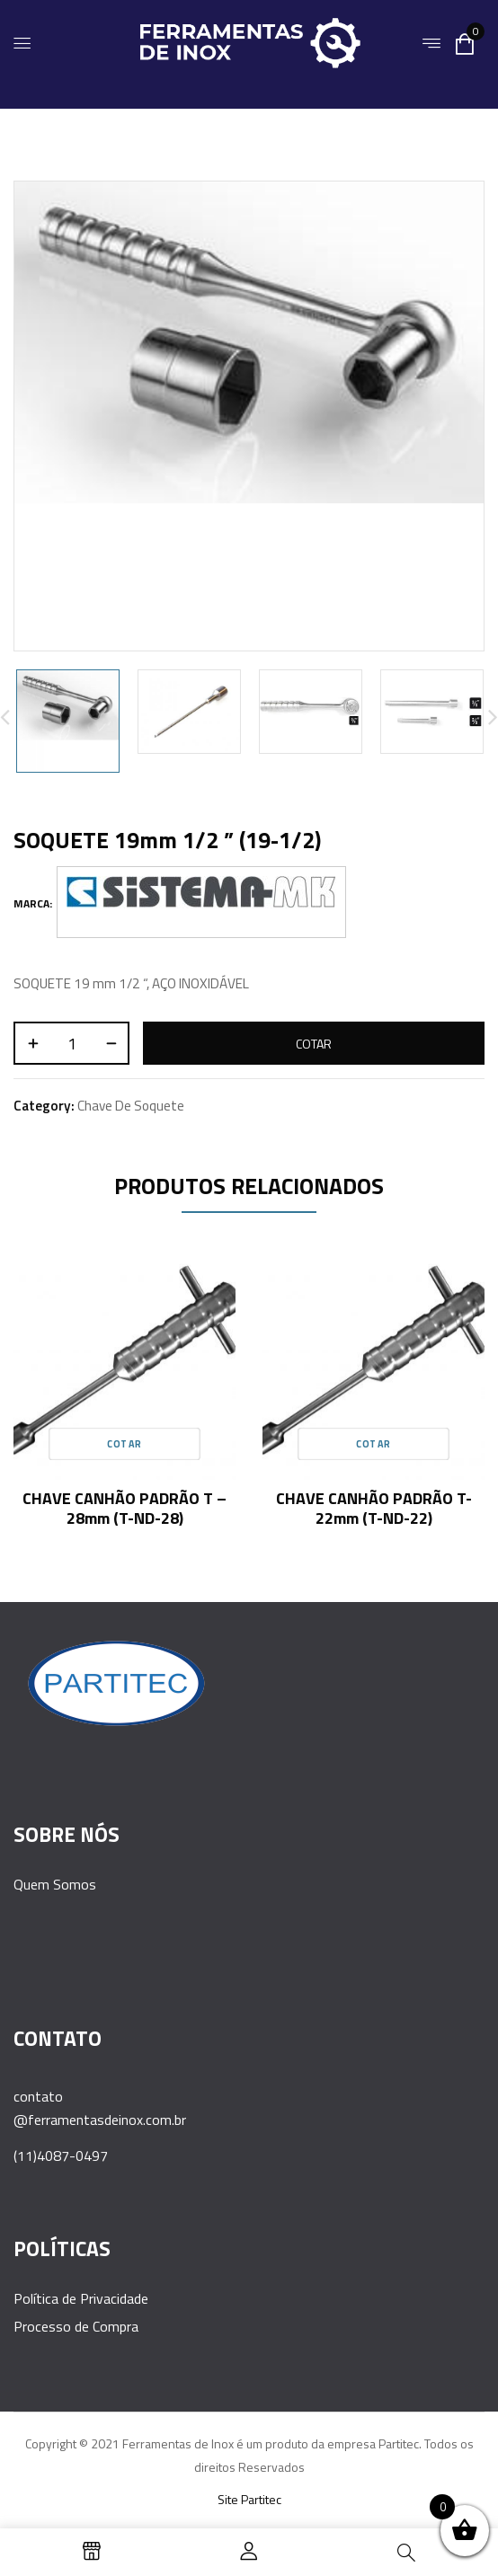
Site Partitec (249, 2499)
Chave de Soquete (130, 1105)
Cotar (314, 1043)
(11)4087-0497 (60, 2155)
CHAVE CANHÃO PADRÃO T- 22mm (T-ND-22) (374, 1508)
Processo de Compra (75, 2326)
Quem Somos (54, 1884)
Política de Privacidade (80, 2298)
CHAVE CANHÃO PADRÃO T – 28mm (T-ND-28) (124, 1508)
